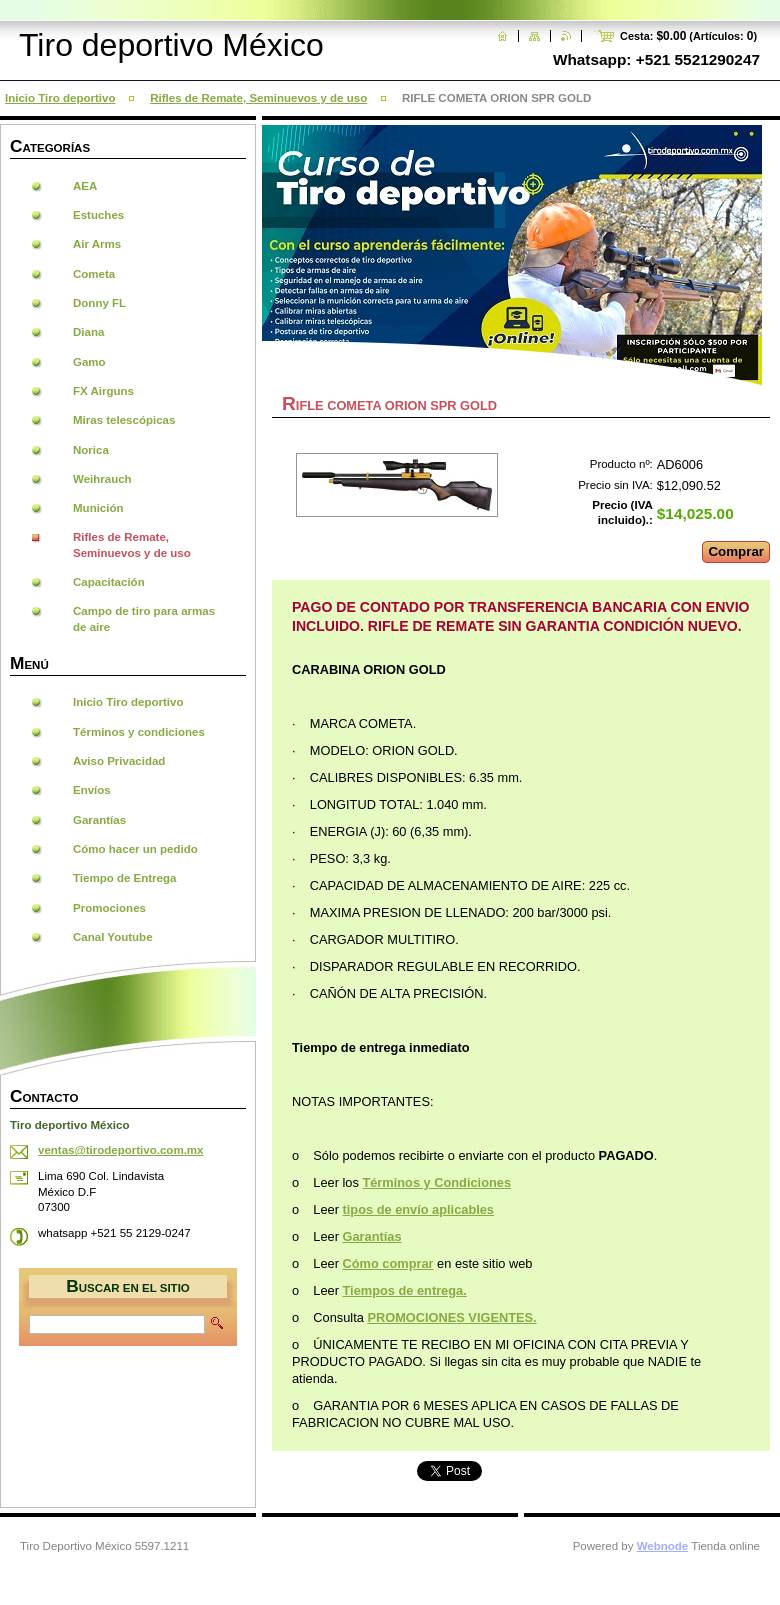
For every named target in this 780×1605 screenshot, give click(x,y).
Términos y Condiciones (436, 1182)
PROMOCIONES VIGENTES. (451, 1317)
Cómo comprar (388, 1263)
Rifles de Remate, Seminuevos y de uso (258, 98)
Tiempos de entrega (403, 1290)
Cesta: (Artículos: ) (688, 36)
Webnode (663, 1546)
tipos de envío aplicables (418, 1209)
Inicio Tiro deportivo (60, 98)
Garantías (372, 1236)
